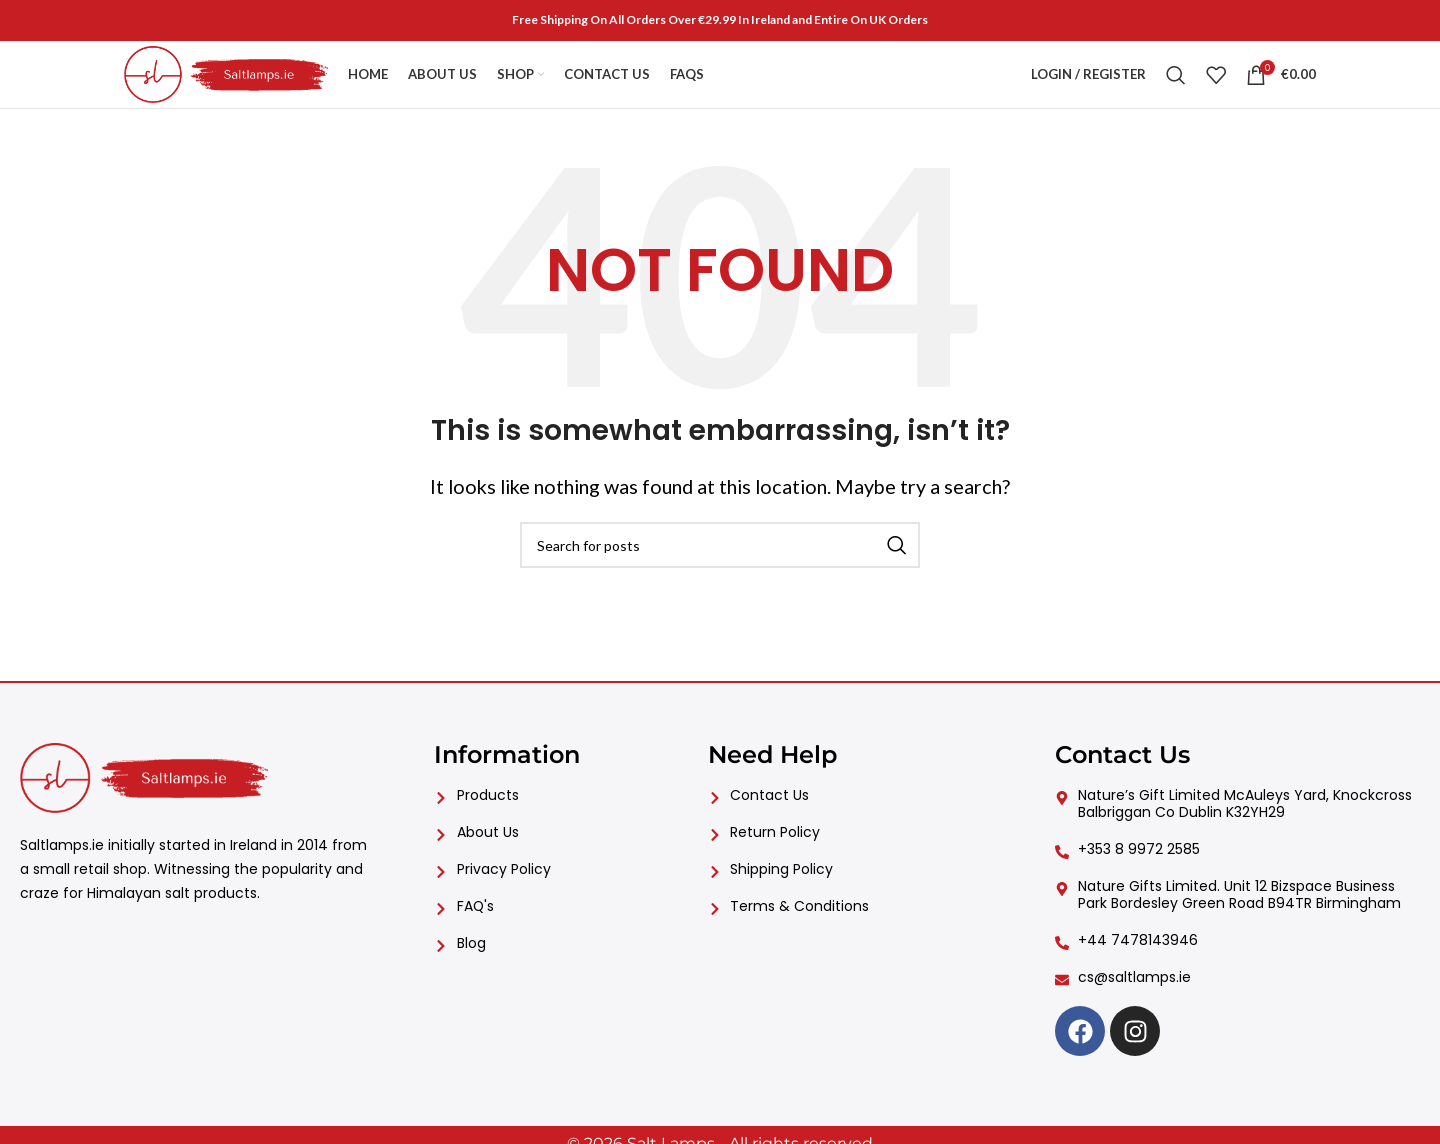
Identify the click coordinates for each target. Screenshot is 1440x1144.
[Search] (1176, 82)
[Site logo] (248, 80)
